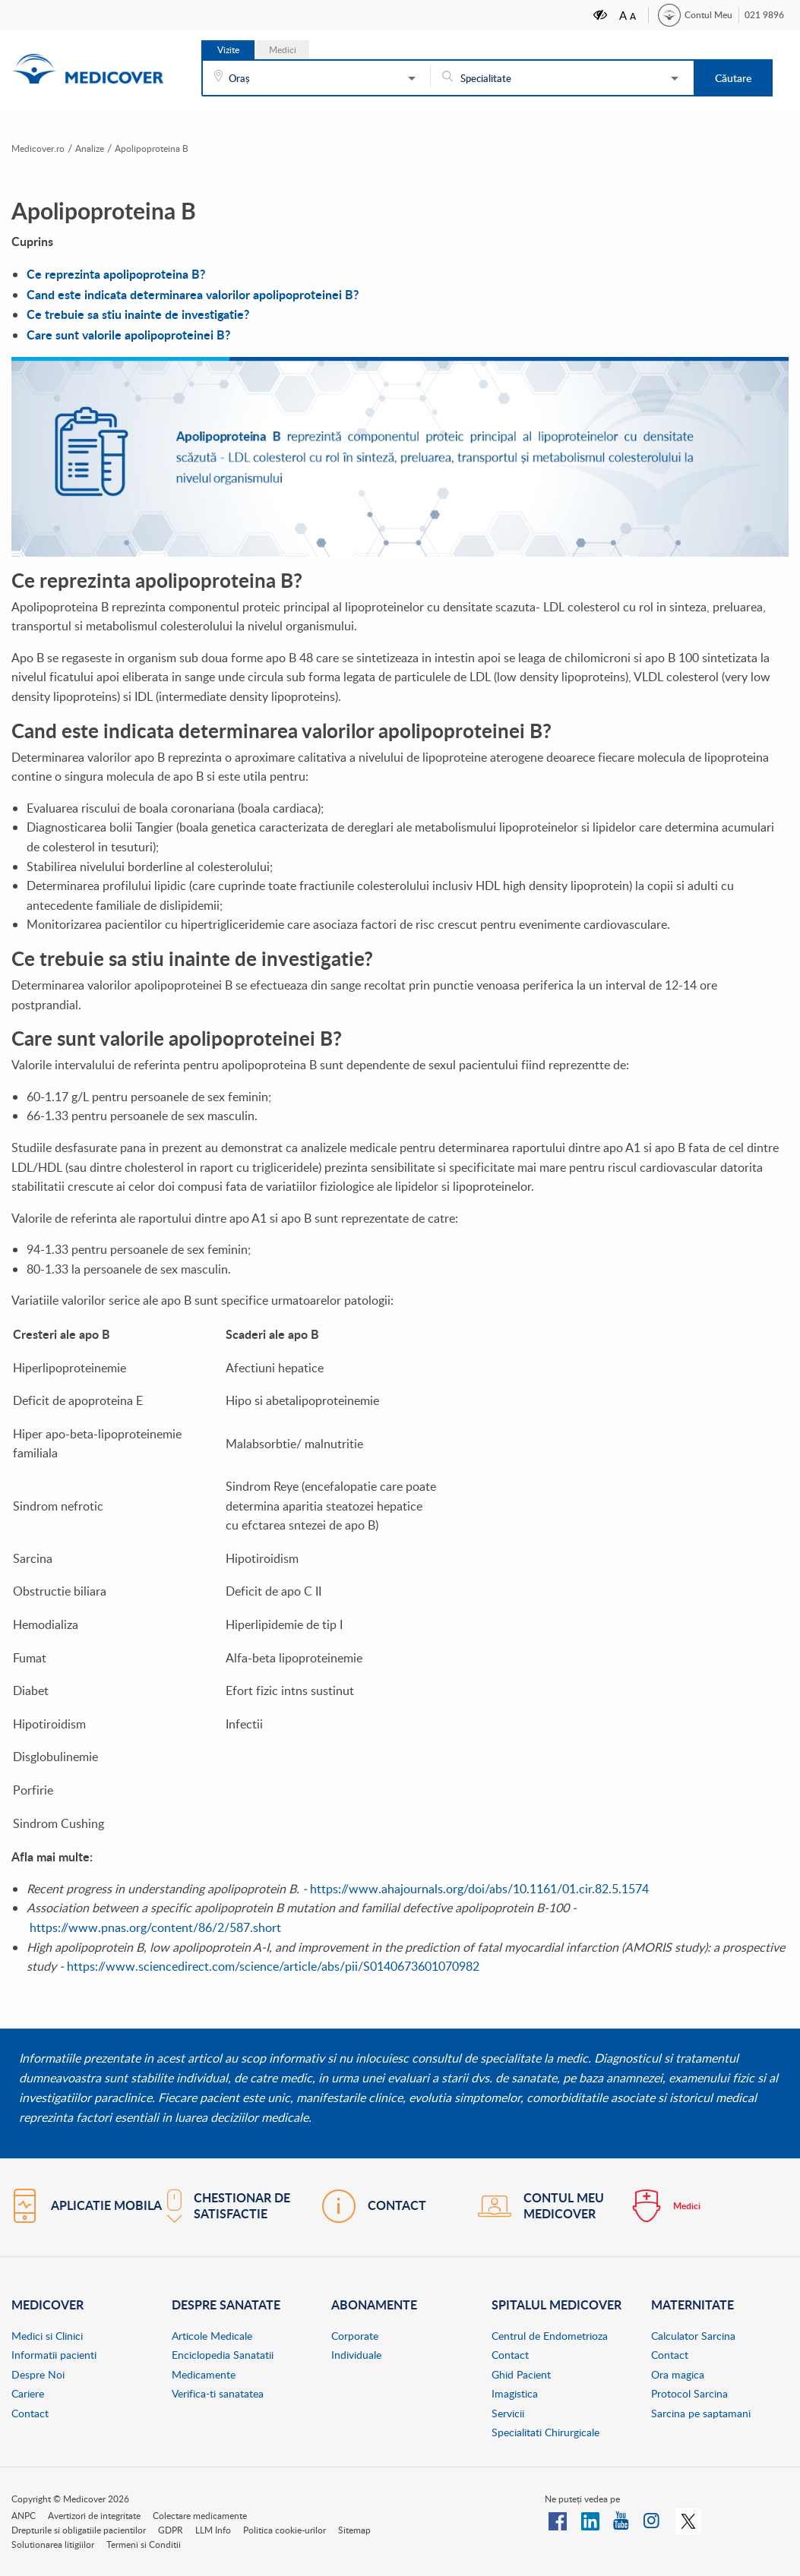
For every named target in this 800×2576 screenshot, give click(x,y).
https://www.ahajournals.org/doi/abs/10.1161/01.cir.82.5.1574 (479, 1888)
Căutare (733, 78)
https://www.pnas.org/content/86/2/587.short (155, 1926)
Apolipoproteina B (168, 147)
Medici (282, 49)
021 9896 (764, 14)
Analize (99, 147)
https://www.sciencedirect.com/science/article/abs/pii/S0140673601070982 (273, 1966)
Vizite (228, 49)
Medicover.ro (41, 147)
